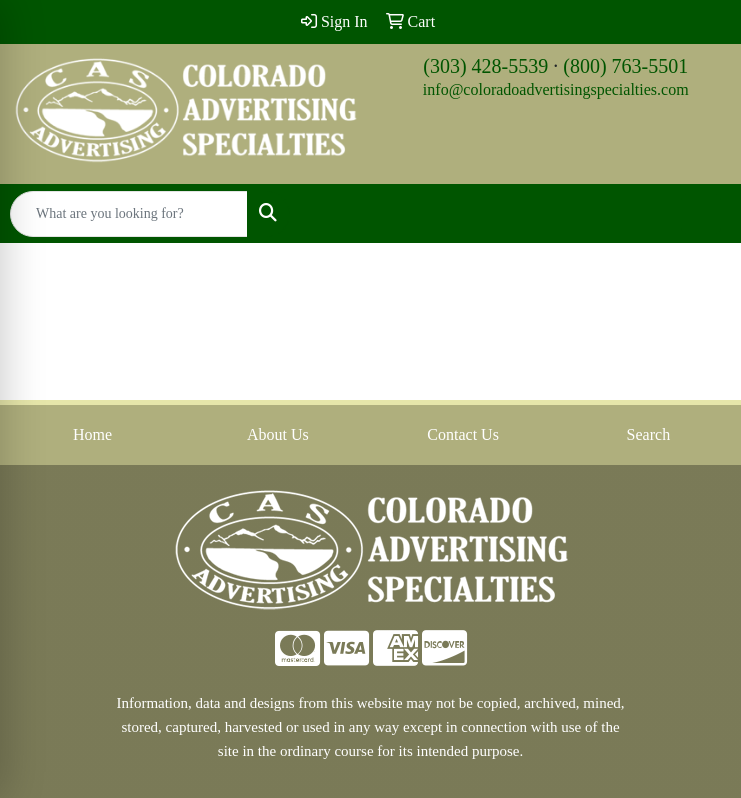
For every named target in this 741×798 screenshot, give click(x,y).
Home (92, 434)
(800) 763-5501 (625, 66)
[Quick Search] (129, 214)
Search (649, 434)
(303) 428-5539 (485, 66)
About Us (278, 434)
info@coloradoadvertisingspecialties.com (556, 89)
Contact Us (463, 434)
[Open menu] (701, 214)
